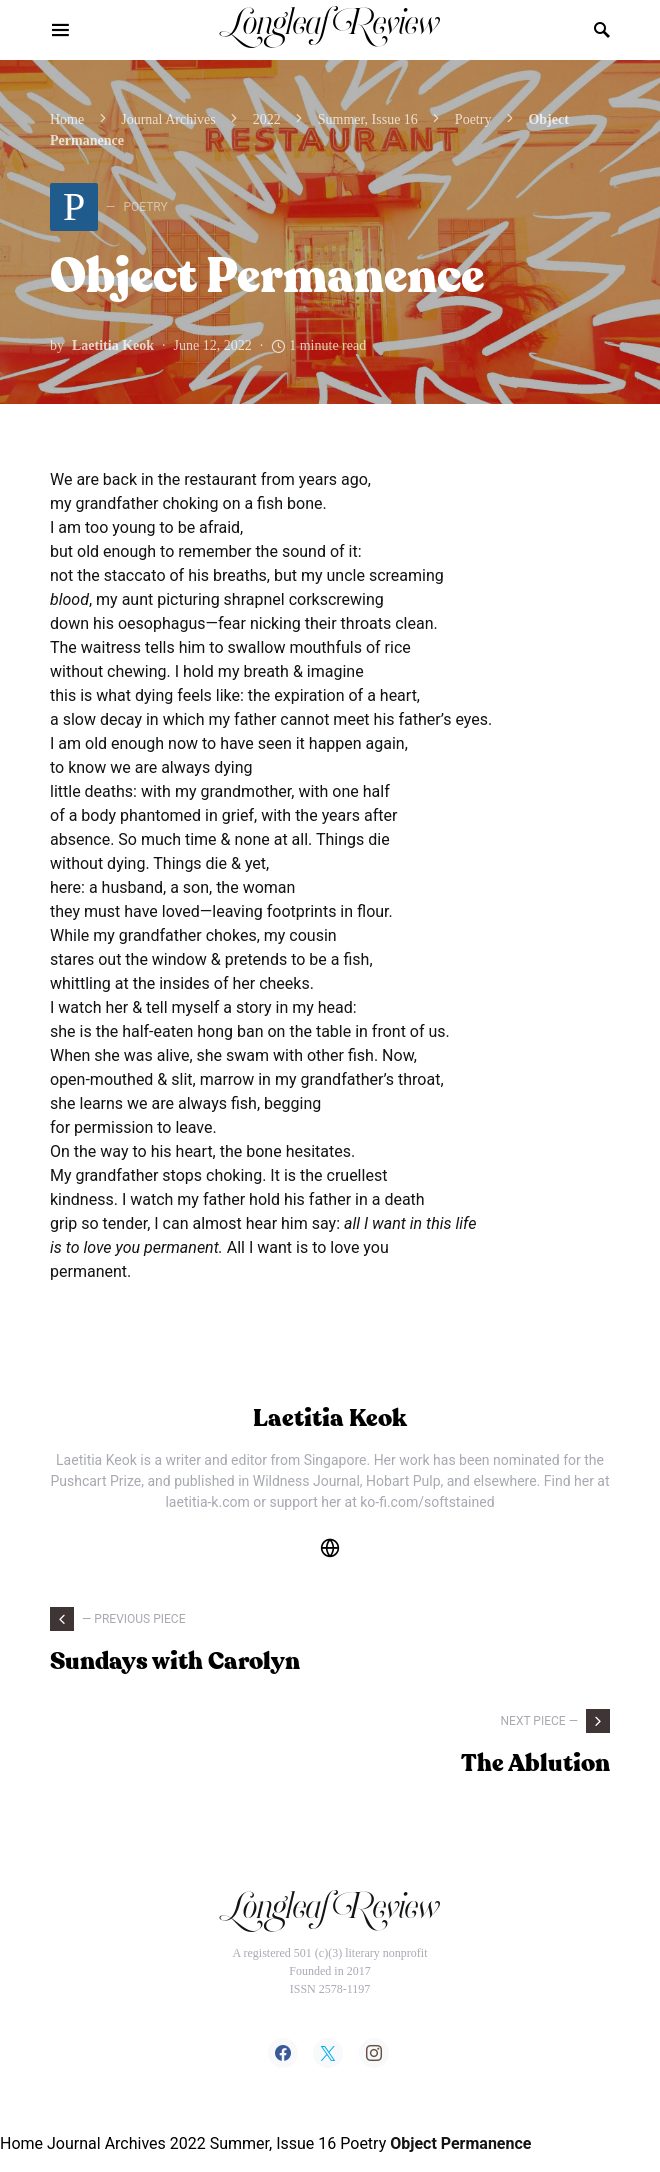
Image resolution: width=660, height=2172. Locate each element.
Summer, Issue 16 (368, 119)
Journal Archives (168, 119)
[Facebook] (283, 2053)
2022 (267, 119)
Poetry (473, 119)
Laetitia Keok (113, 345)
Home (67, 119)
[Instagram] (374, 2053)
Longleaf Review (330, 29)
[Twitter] (328, 2053)
